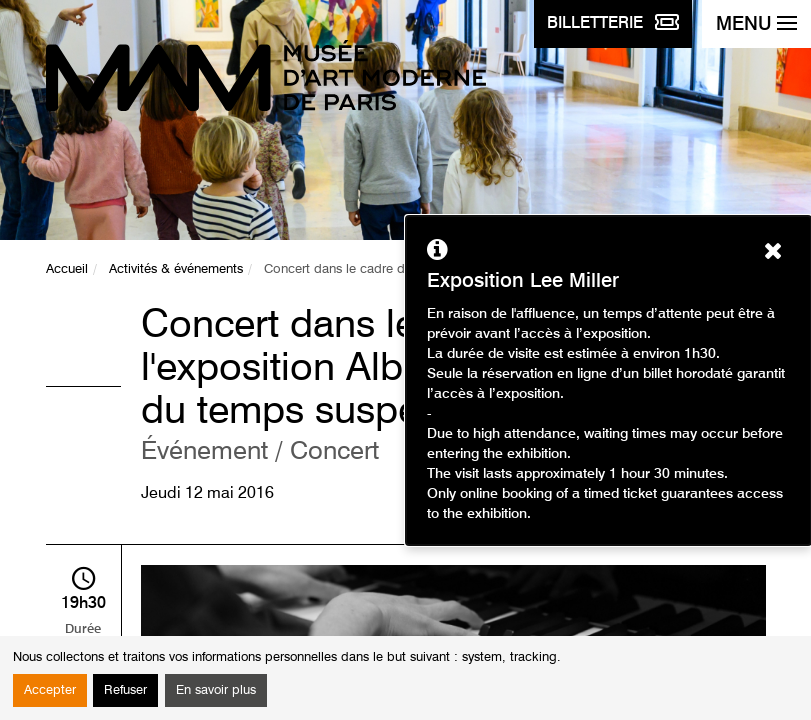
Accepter (50, 690)
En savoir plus (216, 690)
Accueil (67, 269)
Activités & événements (176, 269)
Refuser (125, 690)
